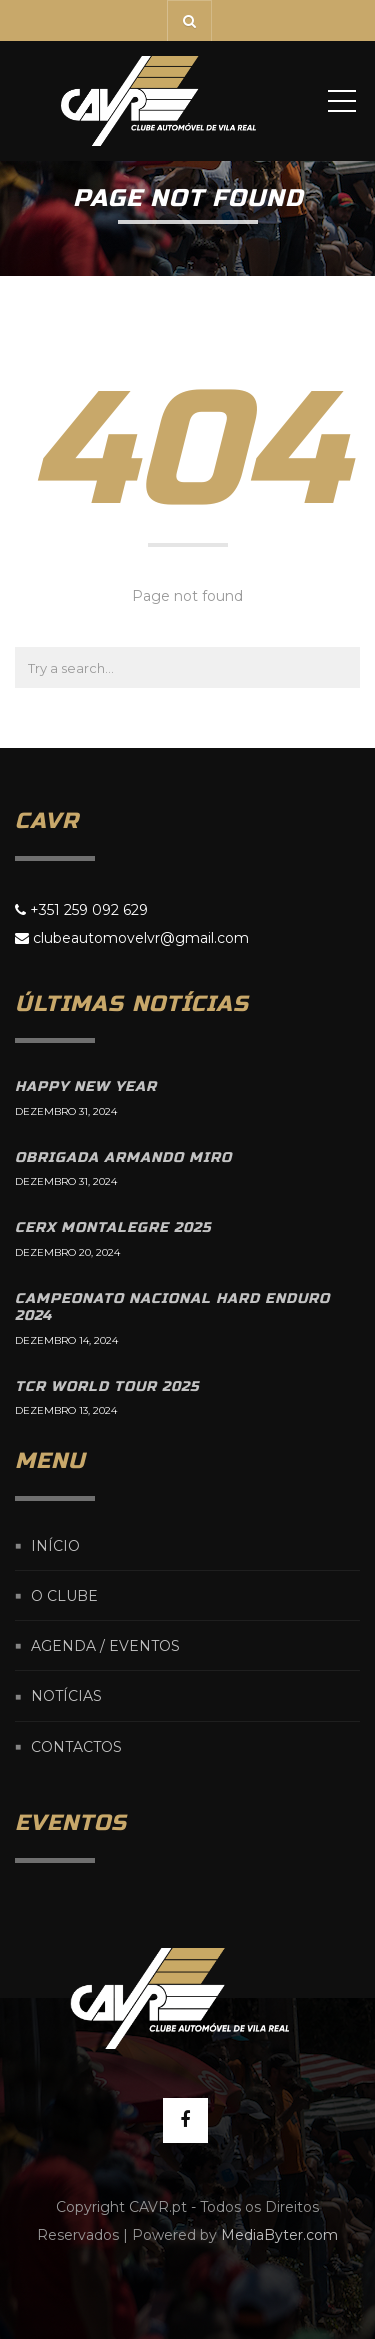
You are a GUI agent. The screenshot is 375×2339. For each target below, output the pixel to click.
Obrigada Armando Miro (123, 1157)
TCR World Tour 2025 (107, 1386)
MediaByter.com (279, 2235)
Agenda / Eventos (105, 1646)
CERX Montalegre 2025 (113, 1227)
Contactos (76, 1747)
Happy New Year (86, 1086)
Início (55, 1546)
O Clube (64, 1596)
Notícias (66, 1697)
